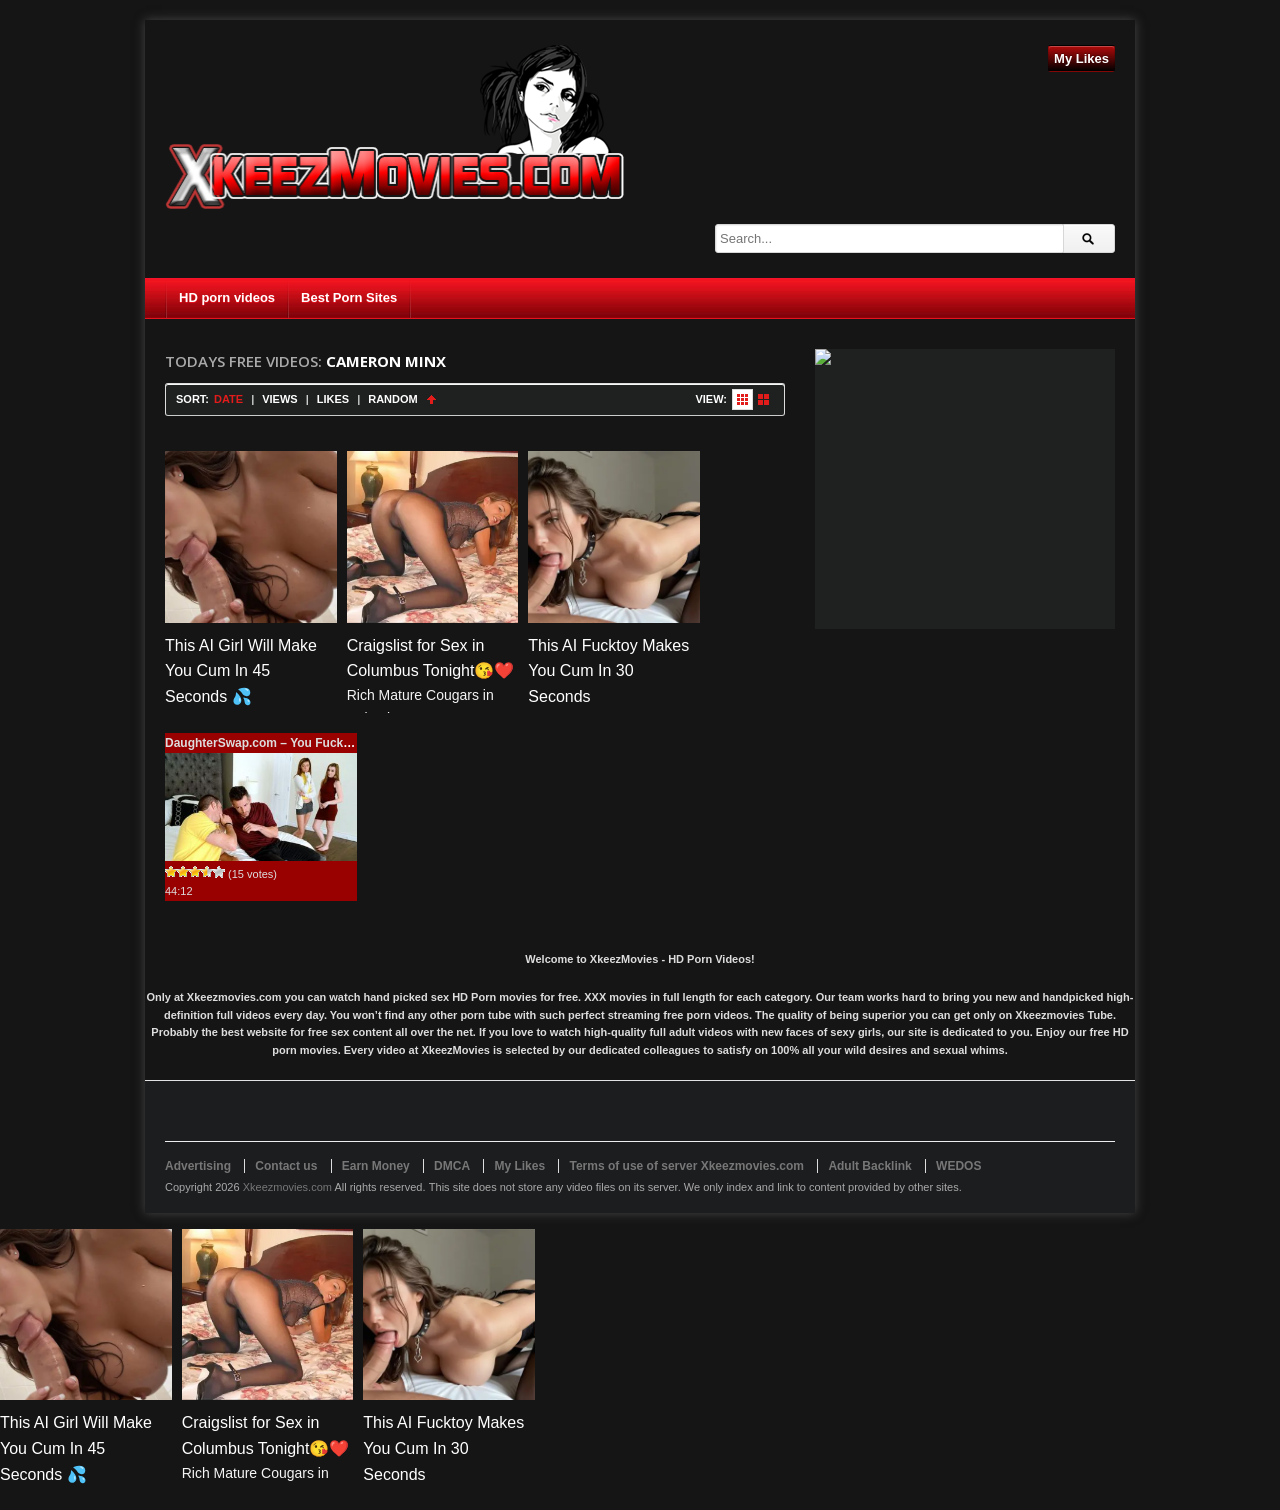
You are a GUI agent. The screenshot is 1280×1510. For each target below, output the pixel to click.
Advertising (198, 1166)
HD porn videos (227, 297)
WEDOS (958, 1166)
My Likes (1081, 58)
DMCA (452, 1166)
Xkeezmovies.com (287, 1187)
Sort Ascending (431, 399)
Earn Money (376, 1166)
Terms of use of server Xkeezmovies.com (686, 1166)
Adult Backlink (869, 1166)
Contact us (286, 1166)
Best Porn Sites (349, 297)
